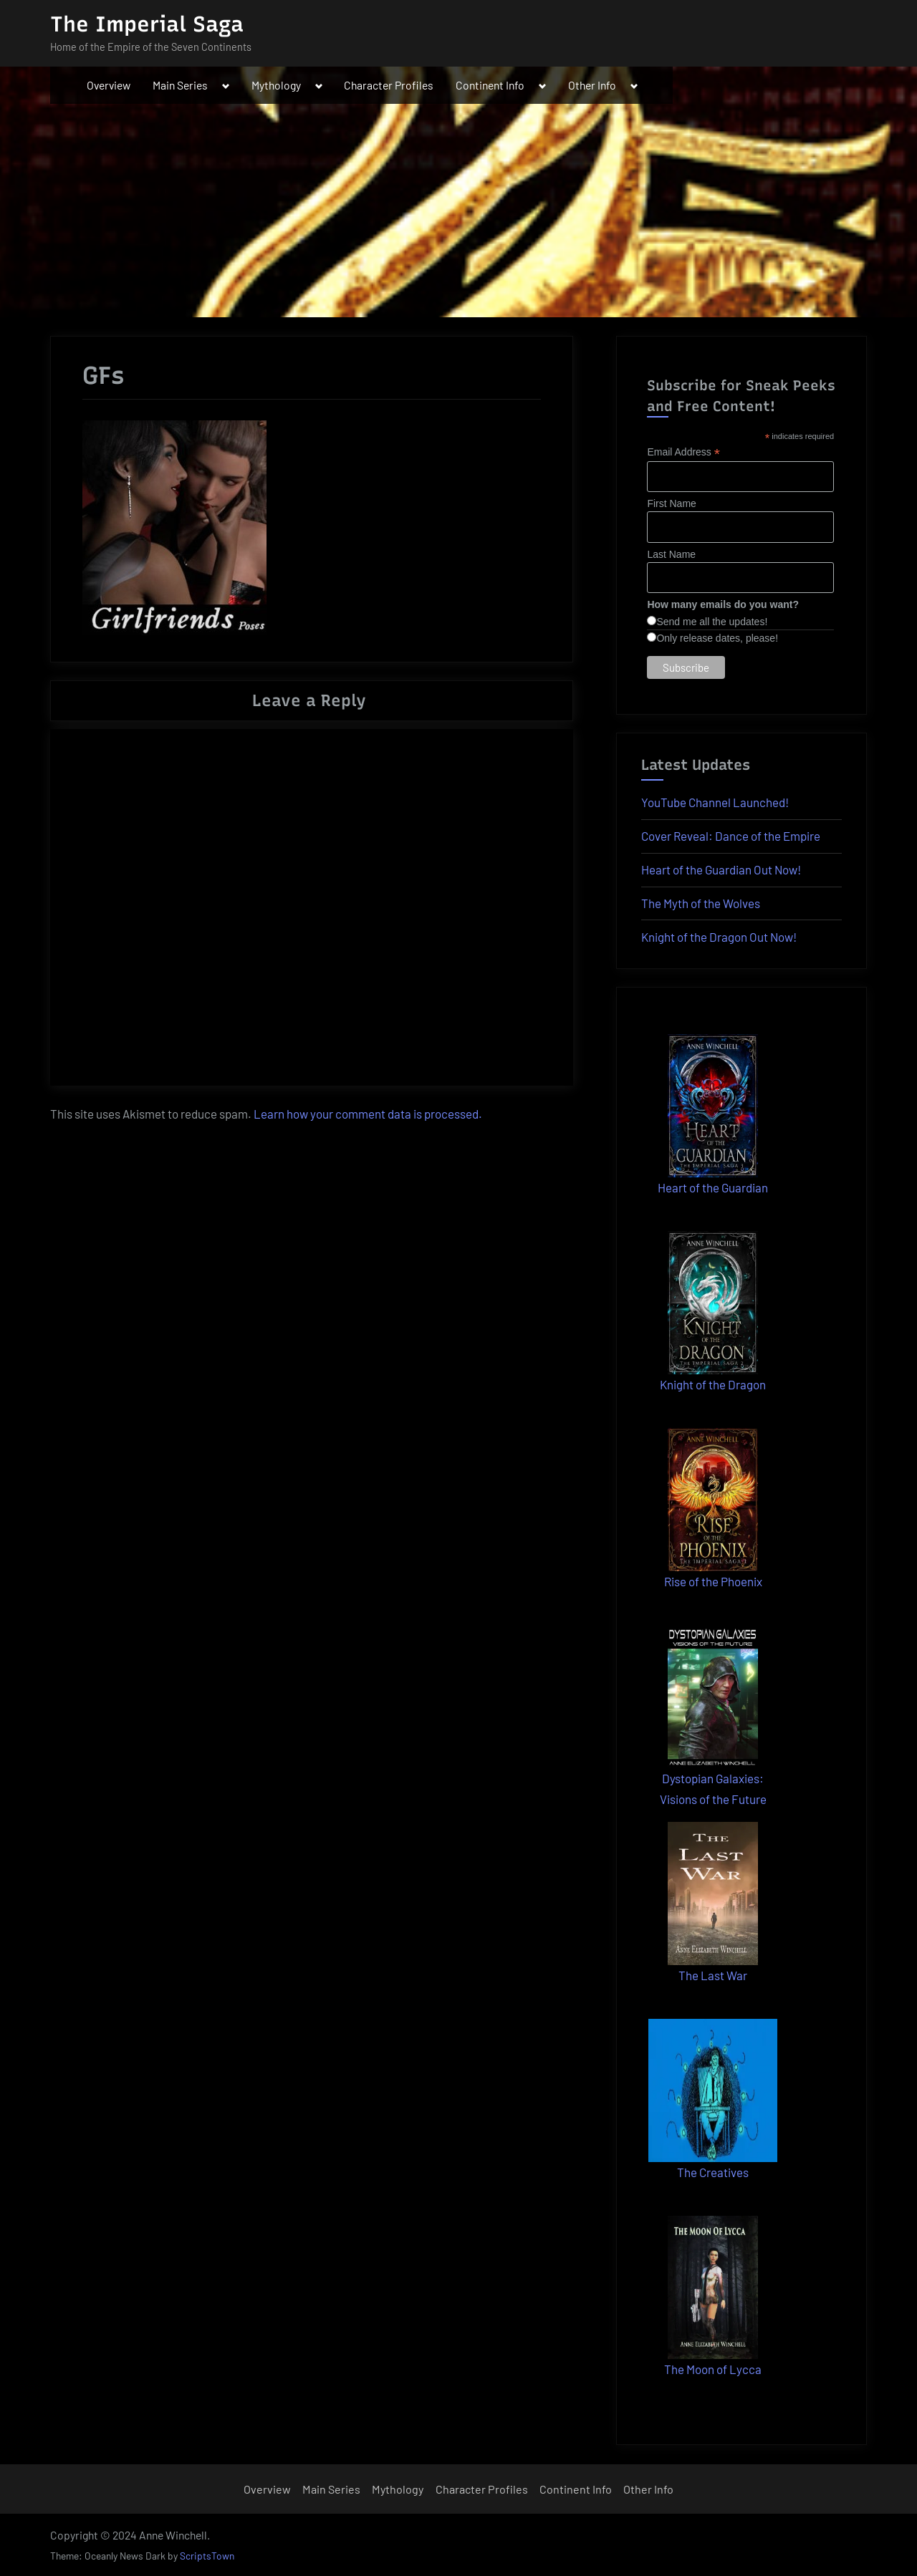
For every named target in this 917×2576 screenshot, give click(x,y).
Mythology (276, 85)
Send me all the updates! (711, 621)
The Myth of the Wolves (700, 903)
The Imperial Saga (147, 24)
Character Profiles (388, 85)
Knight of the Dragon (713, 1384)
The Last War (712, 1975)
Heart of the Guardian (713, 1187)
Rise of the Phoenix (713, 1581)
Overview (108, 85)
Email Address (683, 452)
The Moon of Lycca (713, 2369)
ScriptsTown (207, 2556)
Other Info (592, 85)
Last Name (671, 554)
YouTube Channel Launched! (715, 802)
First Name (671, 503)
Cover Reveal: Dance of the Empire (730, 836)
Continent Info (490, 85)
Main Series (180, 85)
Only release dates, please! (717, 638)
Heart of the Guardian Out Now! (721, 869)
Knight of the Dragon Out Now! (719, 937)
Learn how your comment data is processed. (368, 1113)
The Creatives (713, 2172)
